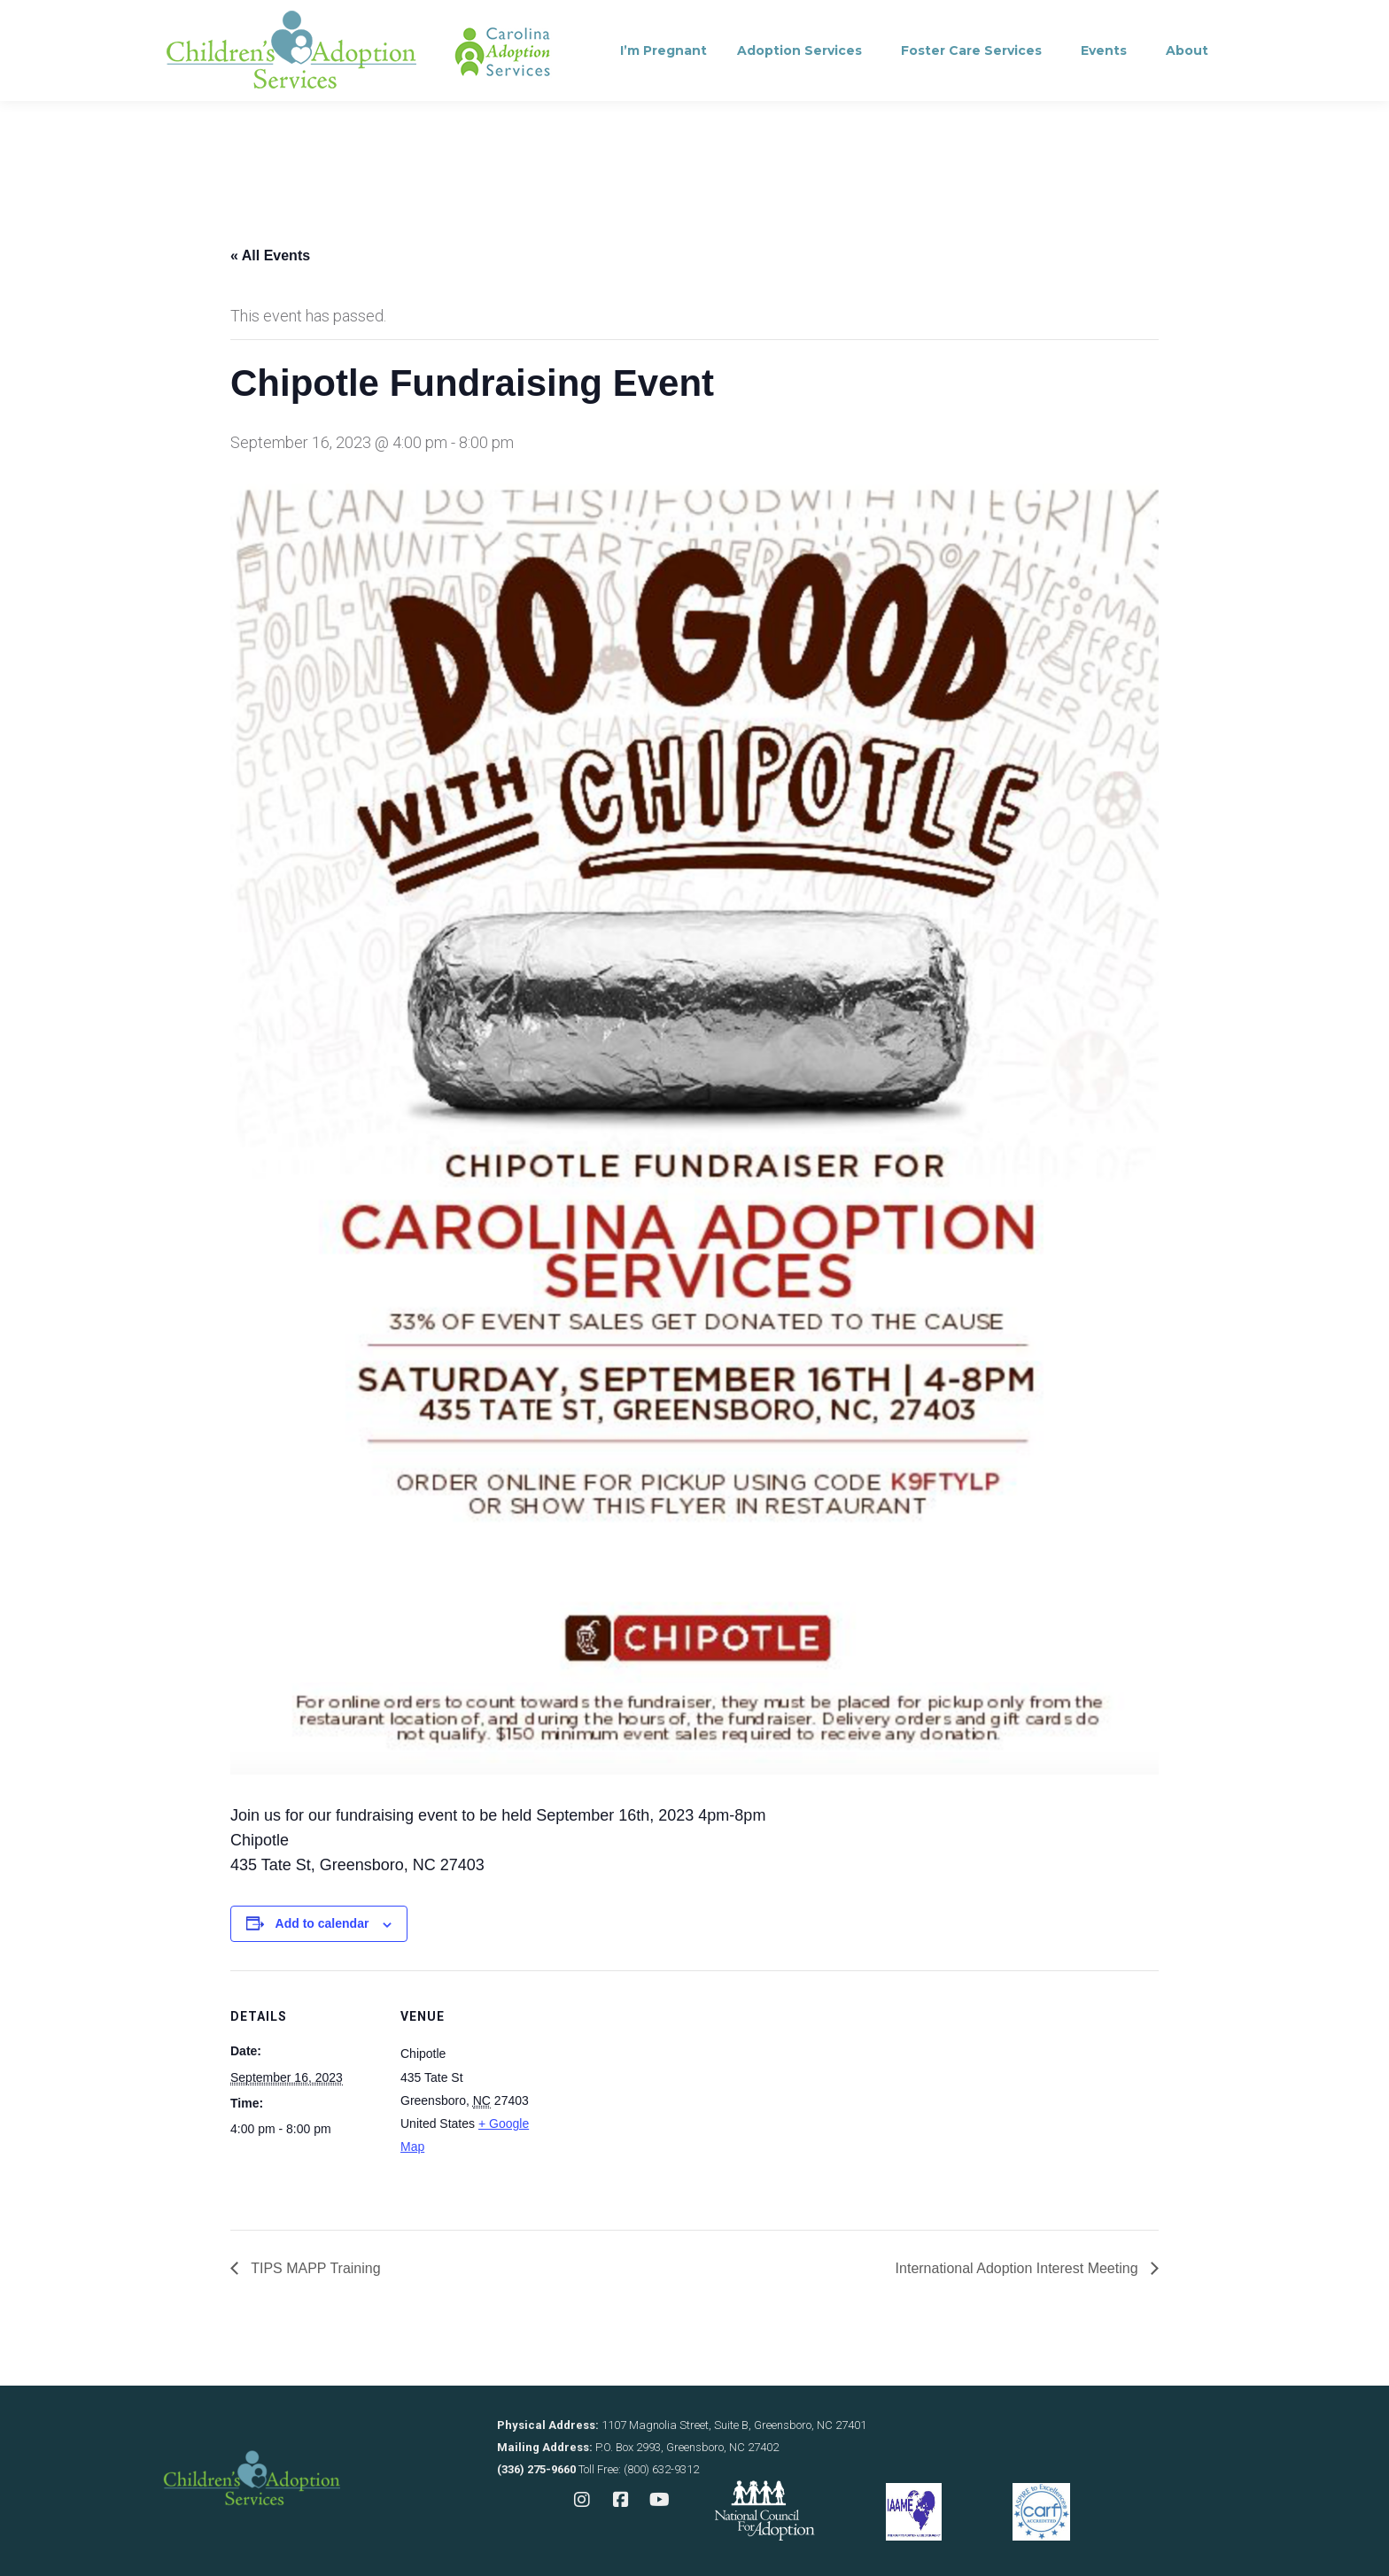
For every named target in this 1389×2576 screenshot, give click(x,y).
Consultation (414, 22)
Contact (528, 22)
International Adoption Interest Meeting (1019, 2268)
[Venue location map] (663, 2093)
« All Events (270, 255)
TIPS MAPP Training (314, 2268)
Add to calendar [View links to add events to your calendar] (322, 1923)
